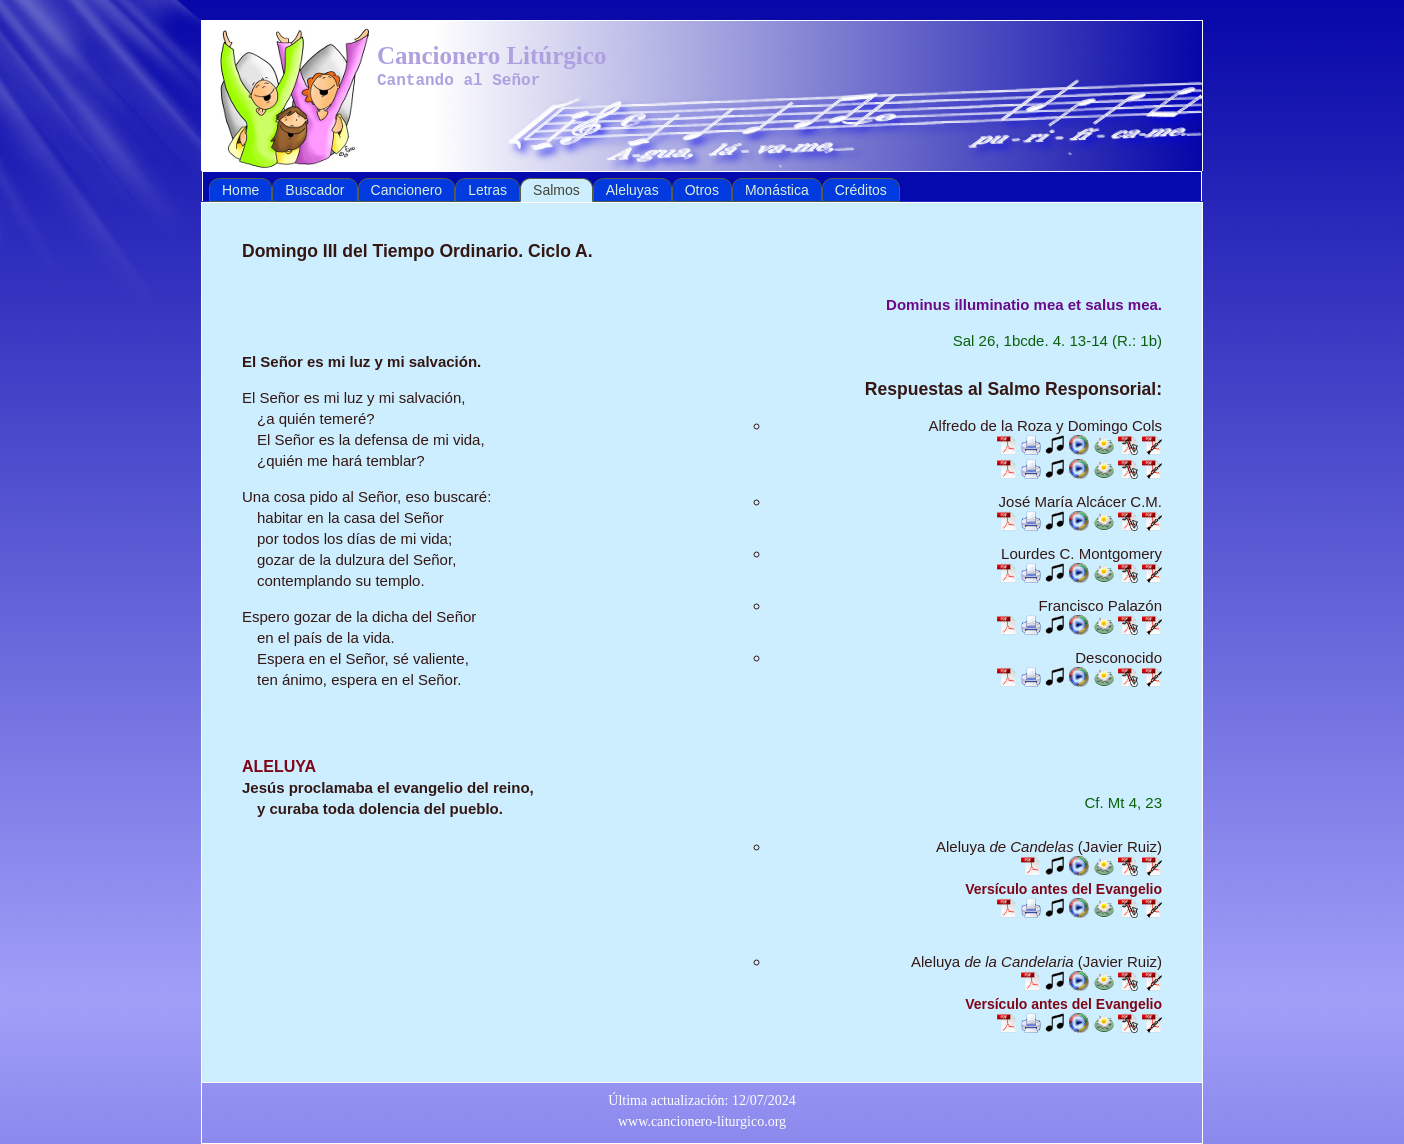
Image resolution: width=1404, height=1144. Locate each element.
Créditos (861, 190)
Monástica (777, 190)
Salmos (556, 190)
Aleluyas (632, 190)
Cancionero (407, 190)
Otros (702, 190)
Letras (487, 190)
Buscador (314, 190)
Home (240, 190)
